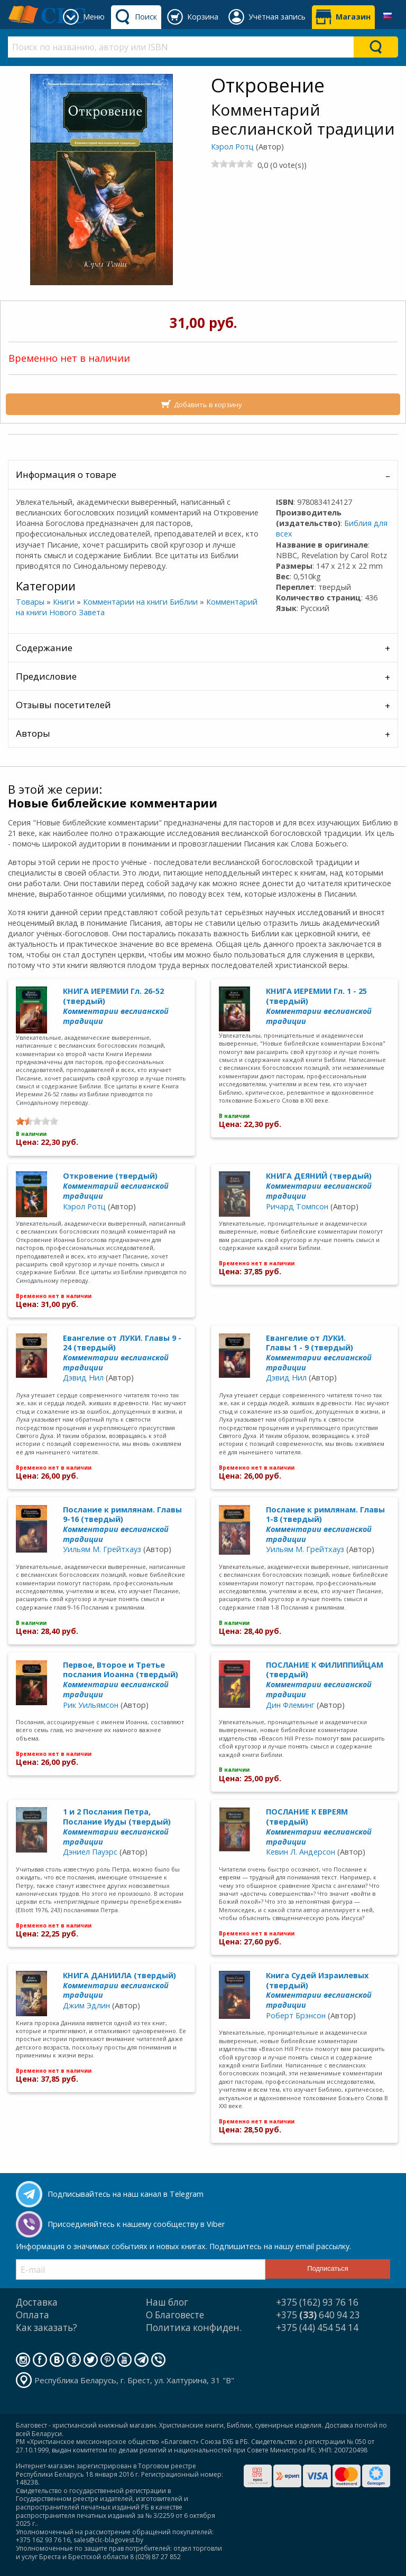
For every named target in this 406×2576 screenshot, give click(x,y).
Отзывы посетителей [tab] (63, 705)
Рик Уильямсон (90, 1705)
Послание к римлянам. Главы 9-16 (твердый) (122, 1524)
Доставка (37, 2302)
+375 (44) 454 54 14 (317, 2327)
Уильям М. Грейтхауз (102, 1549)
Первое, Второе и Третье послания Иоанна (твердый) (120, 1679)
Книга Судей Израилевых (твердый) (319, 1990)
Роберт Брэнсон (296, 2015)
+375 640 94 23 (318, 2315)
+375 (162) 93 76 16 (317, 2302)
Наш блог (167, 2302)
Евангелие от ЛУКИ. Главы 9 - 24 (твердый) (122, 1352)
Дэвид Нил (83, 1377)
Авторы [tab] (33, 733)
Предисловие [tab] (46, 676)
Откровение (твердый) (116, 1185)
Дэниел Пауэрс (90, 1852)
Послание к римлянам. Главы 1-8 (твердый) (325, 1524)
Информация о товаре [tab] (66, 474)
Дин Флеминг (290, 1705)
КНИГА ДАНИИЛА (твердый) (119, 1985)
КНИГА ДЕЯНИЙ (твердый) (319, 1185)
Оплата (32, 2315)
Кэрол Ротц (232, 147)
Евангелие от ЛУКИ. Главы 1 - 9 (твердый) (319, 1352)
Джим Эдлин (86, 2005)
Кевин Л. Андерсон (300, 1852)
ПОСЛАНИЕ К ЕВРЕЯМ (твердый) (319, 1826)
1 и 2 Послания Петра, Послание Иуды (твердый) (117, 1826)
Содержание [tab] (44, 648)
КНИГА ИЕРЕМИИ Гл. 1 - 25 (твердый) (319, 1006)
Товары (30, 602)
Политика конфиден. (194, 2327)
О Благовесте (175, 2315)
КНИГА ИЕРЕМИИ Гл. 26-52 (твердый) (116, 1006)
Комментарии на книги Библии (140, 602)
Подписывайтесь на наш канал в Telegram (126, 2194)
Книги (64, 602)
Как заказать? (46, 2327)
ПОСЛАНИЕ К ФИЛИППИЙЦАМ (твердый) (324, 1679)
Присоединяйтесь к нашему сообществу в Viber (136, 2224)
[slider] (232, 163)
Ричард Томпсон (297, 1206)
